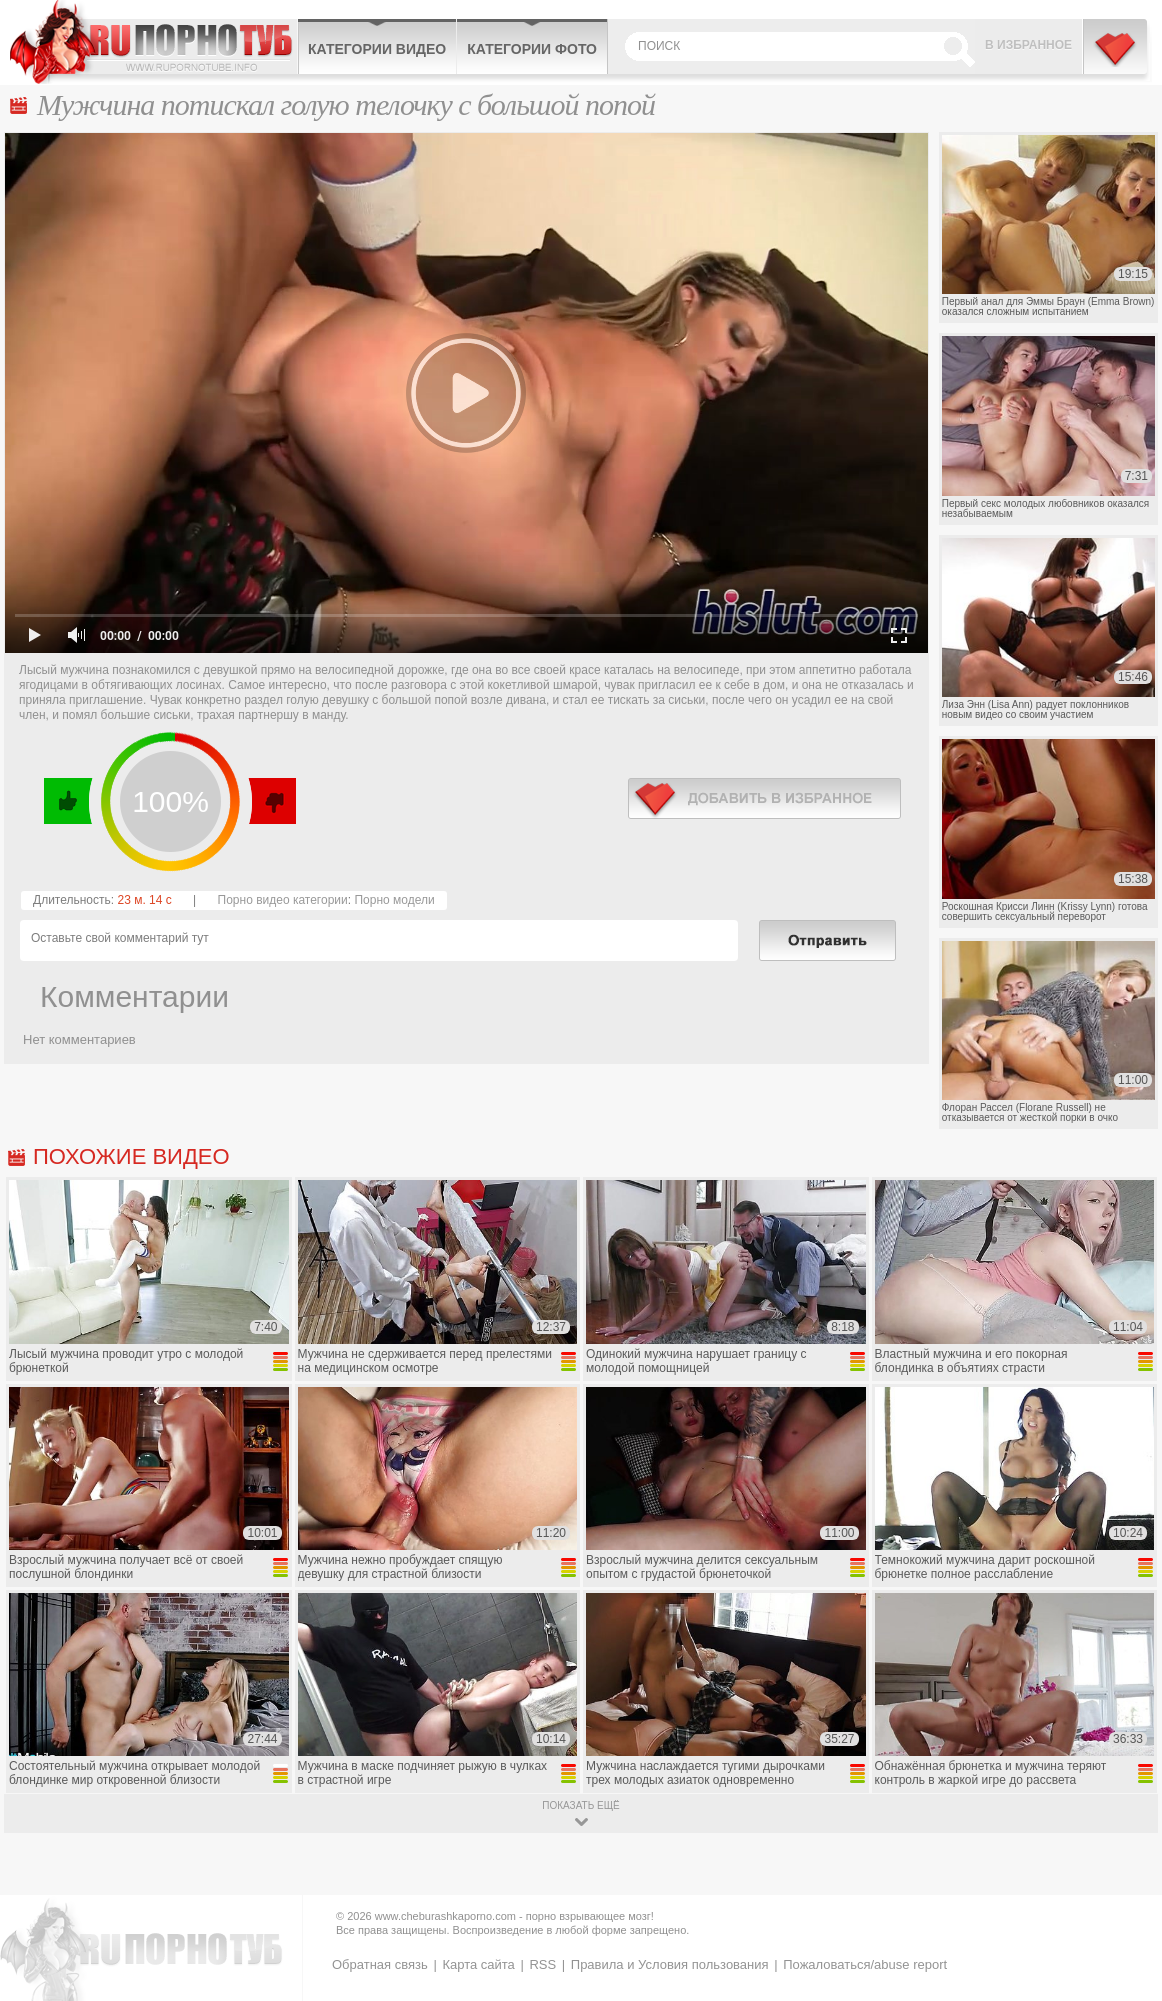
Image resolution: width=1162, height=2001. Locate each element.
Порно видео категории (283, 900)
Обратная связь (380, 1964)
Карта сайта (478, 1964)
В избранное (1028, 45)
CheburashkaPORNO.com (153, 42)
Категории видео (377, 49)
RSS (542, 1964)
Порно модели (394, 900)
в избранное (764, 798)
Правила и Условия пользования (670, 1964)
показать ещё (580, 1805)
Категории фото (532, 49)
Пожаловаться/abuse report (865, 1964)
